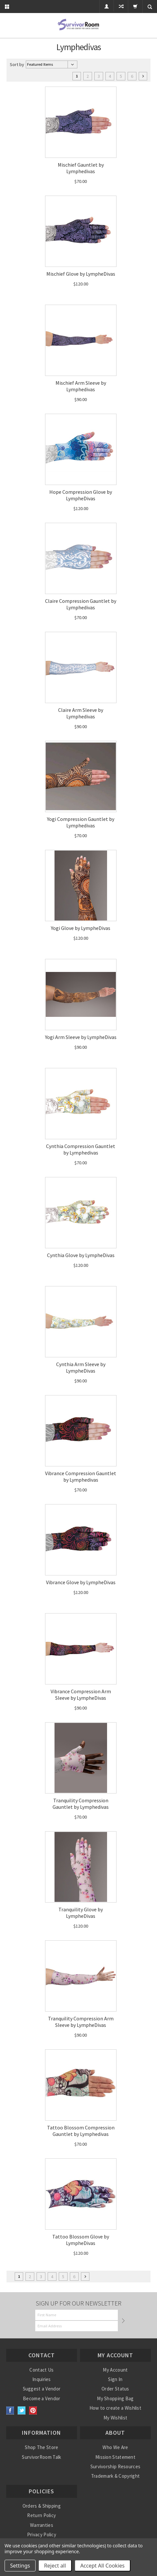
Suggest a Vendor (42, 2389)
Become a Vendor (41, 2398)
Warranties (41, 2525)
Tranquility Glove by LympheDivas (80, 1912)
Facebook (10, 2410)
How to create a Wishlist (115, 2408)
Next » (143, 76)
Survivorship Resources (115, 2466)
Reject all (55, 2565)
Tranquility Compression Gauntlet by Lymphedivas (81, 1803)
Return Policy (41, 2515)
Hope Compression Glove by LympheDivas (80, 495)
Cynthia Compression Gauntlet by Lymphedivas (80, 1149)
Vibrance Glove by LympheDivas (81, 1582)
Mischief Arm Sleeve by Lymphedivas (80, 386)
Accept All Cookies (102, 2565)
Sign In (115, 2379)
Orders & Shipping (42, 2506)
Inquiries (41, 2379)
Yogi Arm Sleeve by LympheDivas (81, 1037)
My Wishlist (115, 2418)
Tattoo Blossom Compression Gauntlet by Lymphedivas (81, 2130)
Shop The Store (41, 2447)
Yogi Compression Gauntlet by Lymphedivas (80, 822)
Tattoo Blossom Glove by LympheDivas (80, 2239)
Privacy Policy (41, 2534)
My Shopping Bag (115, 2398)
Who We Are (115, 2447)
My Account (115, 2370)
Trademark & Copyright (115, 2476)
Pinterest (33, 2410)
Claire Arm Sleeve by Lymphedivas (80, 713)
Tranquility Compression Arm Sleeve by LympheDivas (81, 2021)
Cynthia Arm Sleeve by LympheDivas (80, 1367)
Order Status (115, 2389)
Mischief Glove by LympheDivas (80, 273)
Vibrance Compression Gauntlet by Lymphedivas (80, 1476)
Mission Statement (115, 2457)
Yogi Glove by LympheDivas (80, 928)
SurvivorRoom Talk (41, 2457)
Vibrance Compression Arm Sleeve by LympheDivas (81, 1694)
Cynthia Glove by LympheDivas (81, 1255)
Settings (20, 2565)
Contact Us (41, 2370)
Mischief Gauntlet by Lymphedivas (81, 167)
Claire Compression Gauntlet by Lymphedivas (80, 604)
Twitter (22, 2410)
